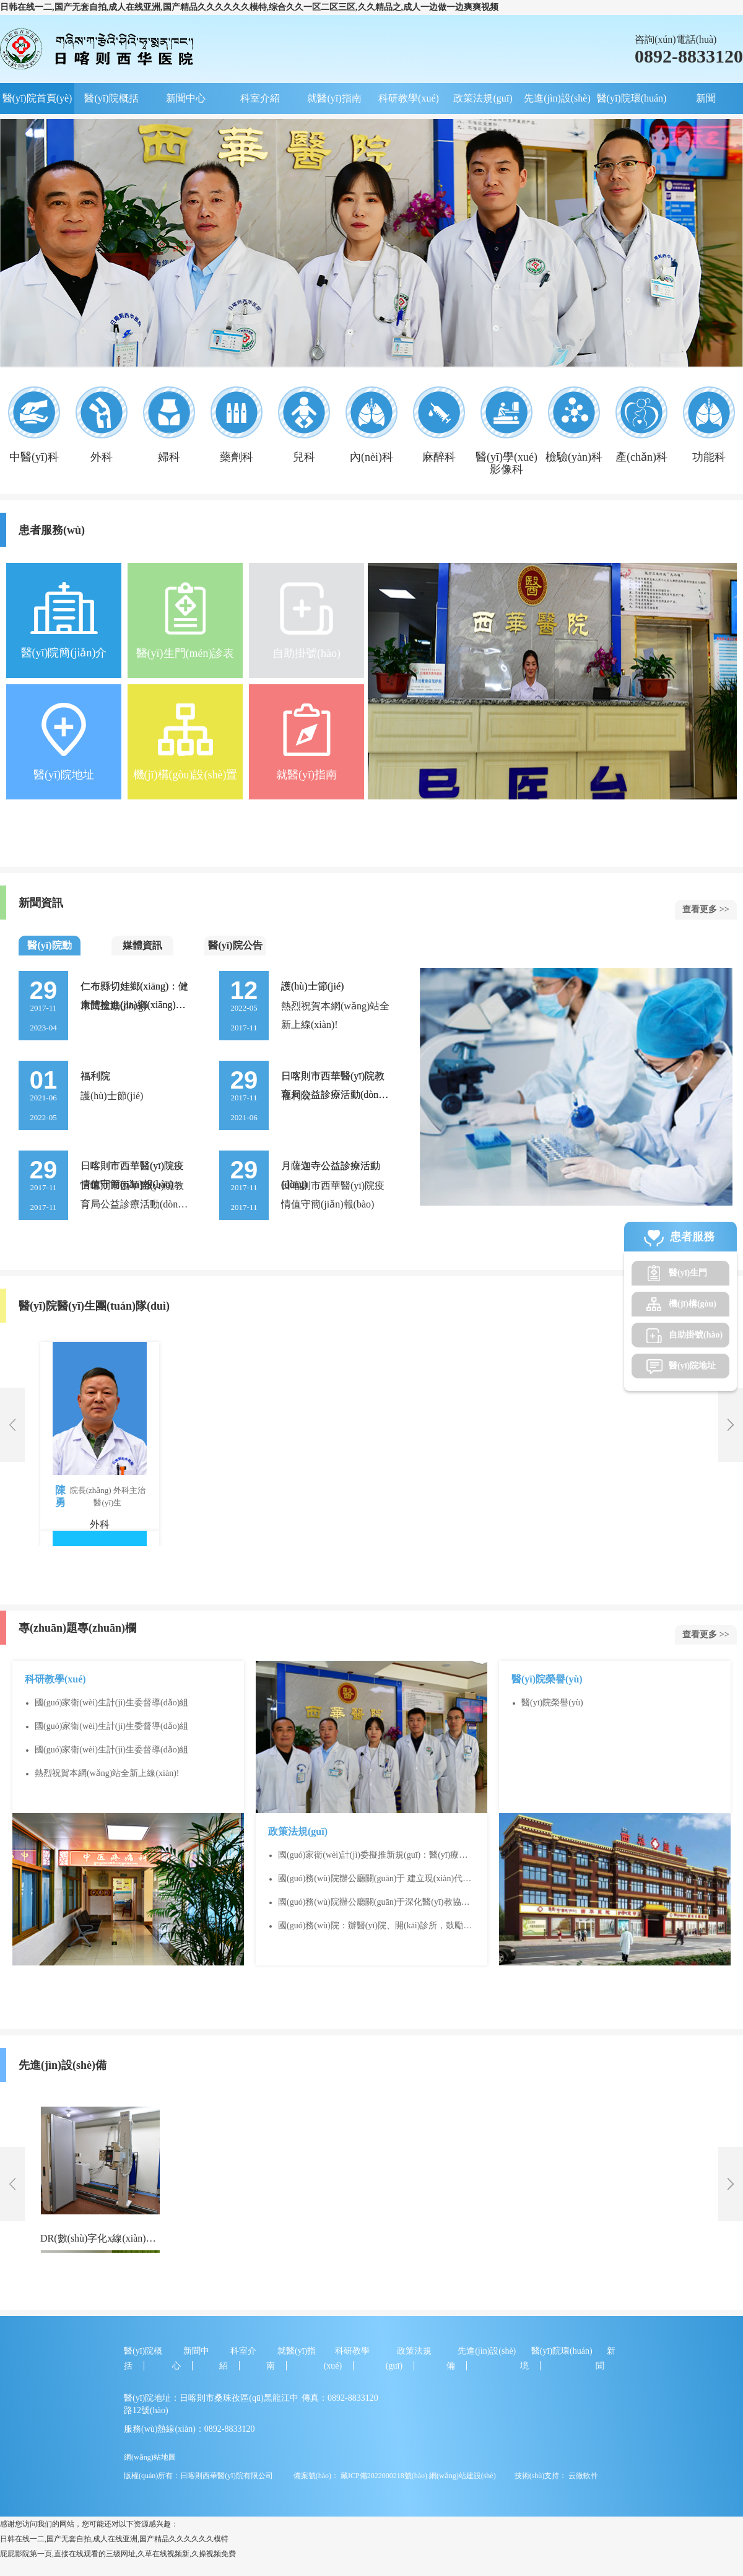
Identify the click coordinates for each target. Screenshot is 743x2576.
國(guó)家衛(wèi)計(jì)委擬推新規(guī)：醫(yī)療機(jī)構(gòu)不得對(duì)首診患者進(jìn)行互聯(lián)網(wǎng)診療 (374, 1855)
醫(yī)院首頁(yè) (37, 98)
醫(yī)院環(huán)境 (632, 103)
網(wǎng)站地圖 (150, 2457)
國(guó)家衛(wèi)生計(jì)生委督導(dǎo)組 (111, 1702)
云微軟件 (583, 2475)
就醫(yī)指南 (334, 98)
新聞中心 (186, 98)
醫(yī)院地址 (692, 1365)
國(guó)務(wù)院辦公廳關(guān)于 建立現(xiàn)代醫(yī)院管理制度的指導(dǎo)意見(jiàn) (374, 1879)
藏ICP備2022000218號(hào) (383, 2475)
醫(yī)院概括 (111, 98)
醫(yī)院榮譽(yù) (552, 1702)
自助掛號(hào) (696, 1334)
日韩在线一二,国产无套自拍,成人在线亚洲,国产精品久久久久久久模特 (114, 2539)
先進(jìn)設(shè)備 (557, 103)
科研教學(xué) (408, 98)
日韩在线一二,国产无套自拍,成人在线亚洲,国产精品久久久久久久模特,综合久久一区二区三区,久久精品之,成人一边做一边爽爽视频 (249, 7)
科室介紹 (260, 98)
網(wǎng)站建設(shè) (462, 2475)
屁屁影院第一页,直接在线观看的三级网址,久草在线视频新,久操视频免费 (118, 2553)
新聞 (706, 98)
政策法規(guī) (482, 98)
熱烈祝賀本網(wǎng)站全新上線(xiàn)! (107, 1773)
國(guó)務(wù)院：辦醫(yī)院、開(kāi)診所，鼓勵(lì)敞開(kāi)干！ (376, 1926)
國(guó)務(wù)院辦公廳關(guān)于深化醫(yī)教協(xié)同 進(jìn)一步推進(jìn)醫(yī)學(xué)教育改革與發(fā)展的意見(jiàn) (374, 1902)
